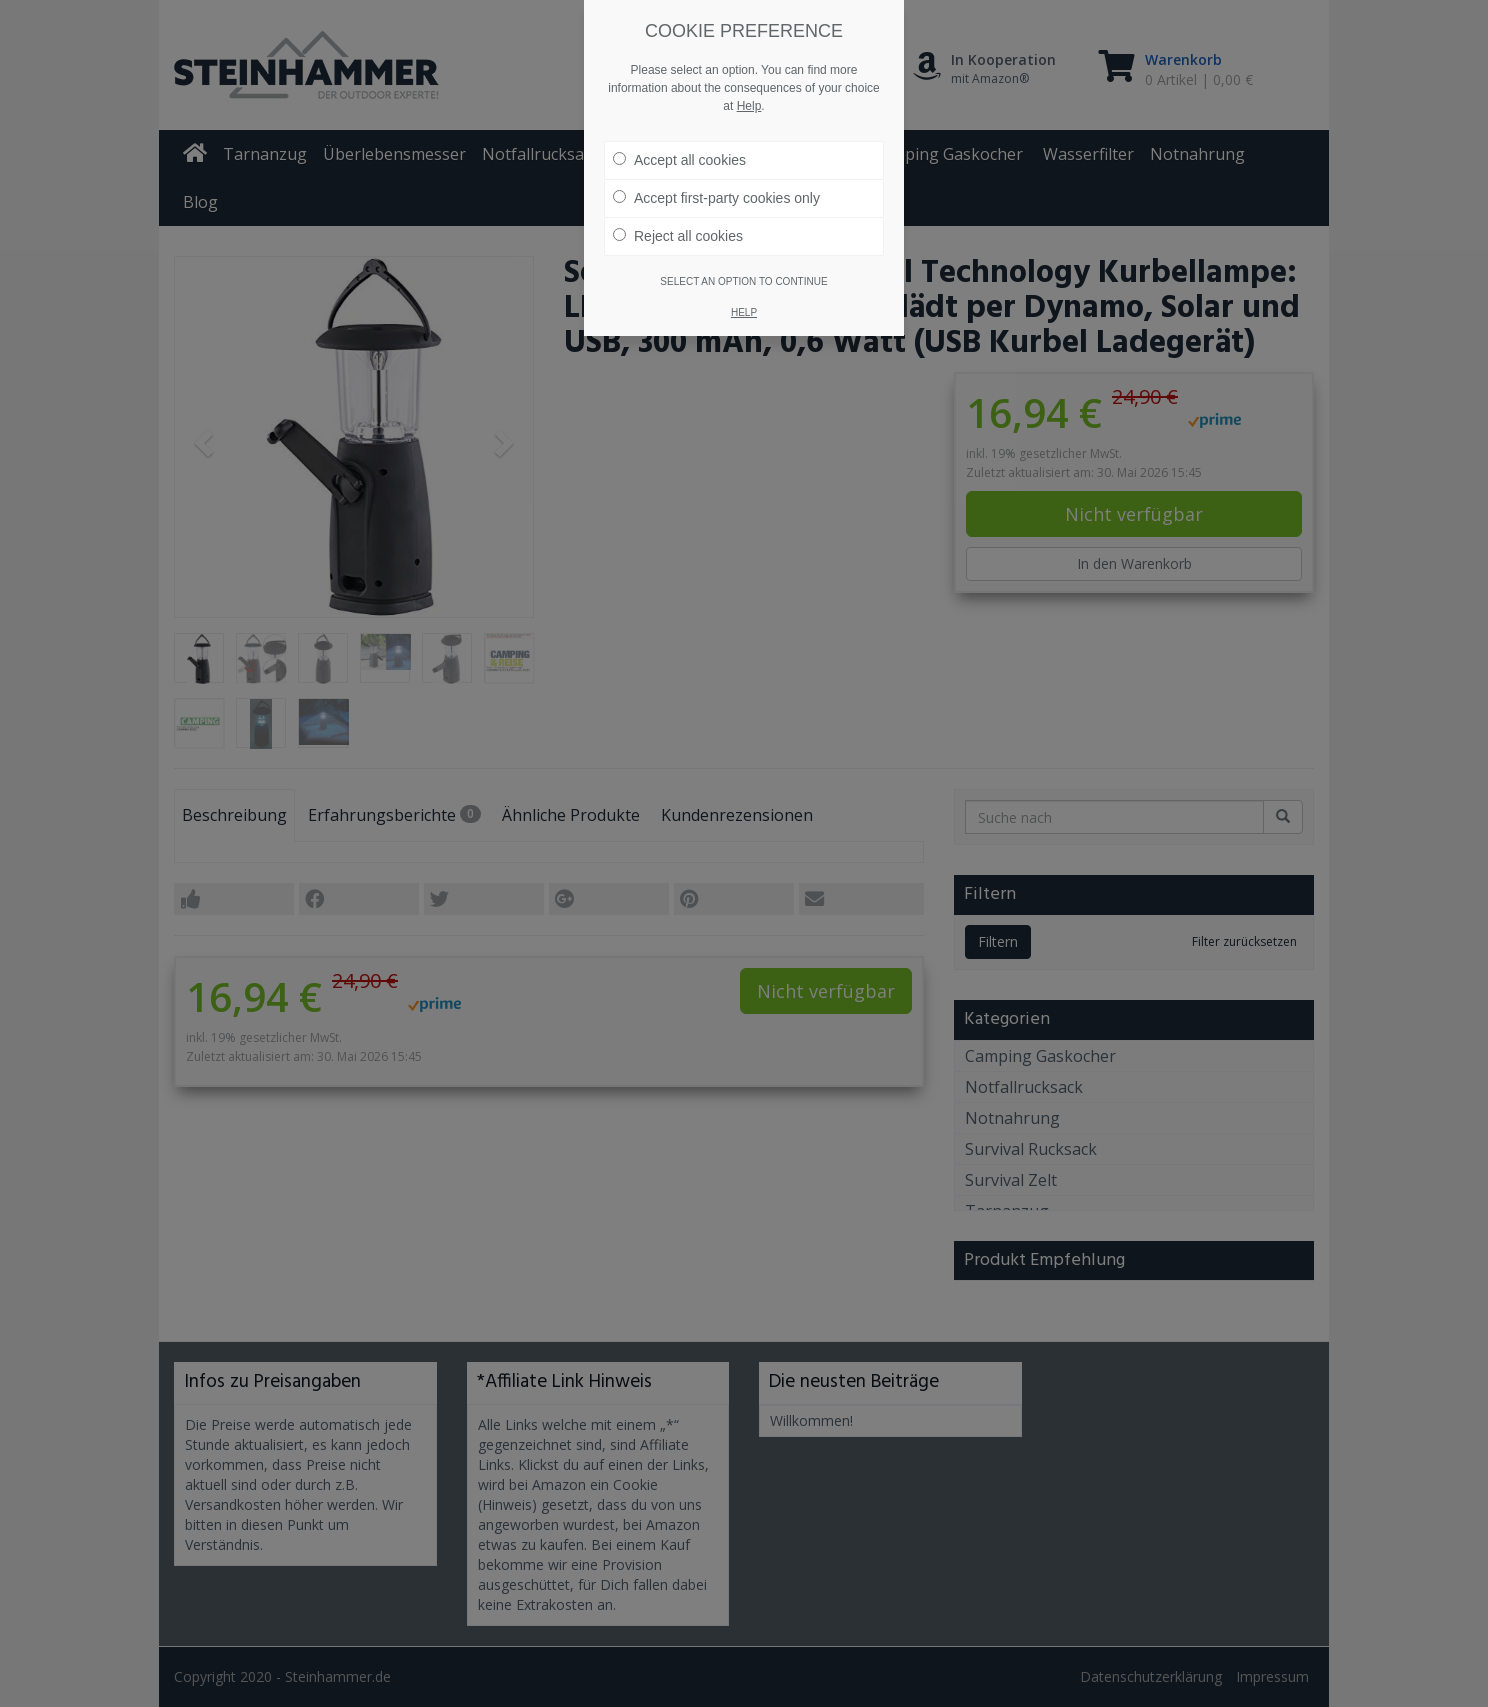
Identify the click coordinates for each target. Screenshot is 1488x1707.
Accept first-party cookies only (716, 197)
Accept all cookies (679, 159)
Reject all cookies (678, 235)
